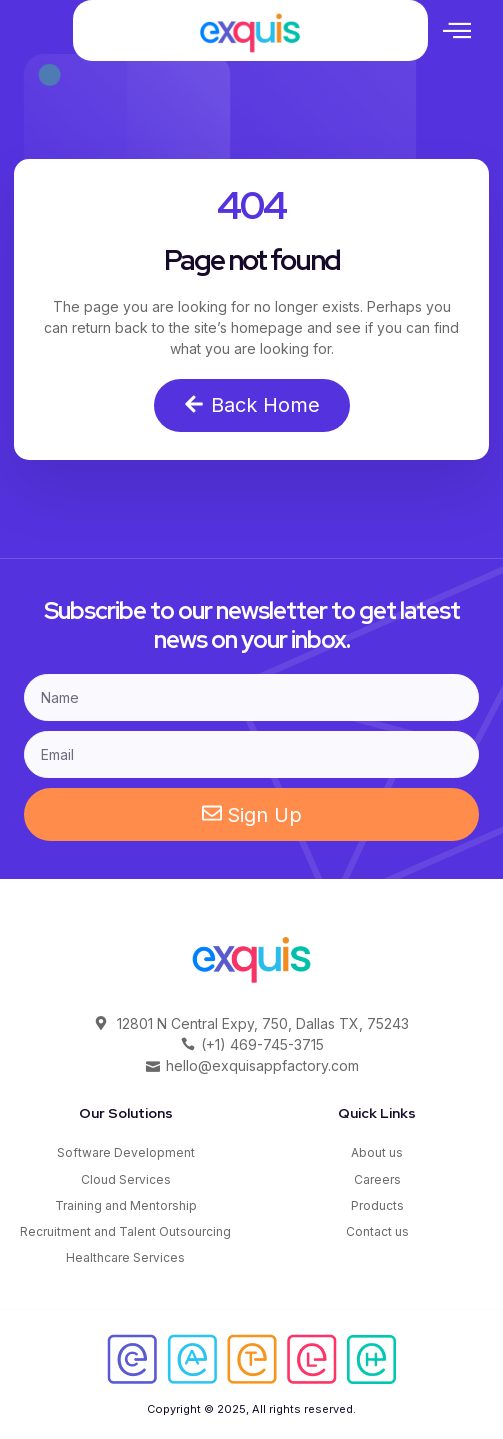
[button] (457, 30)
